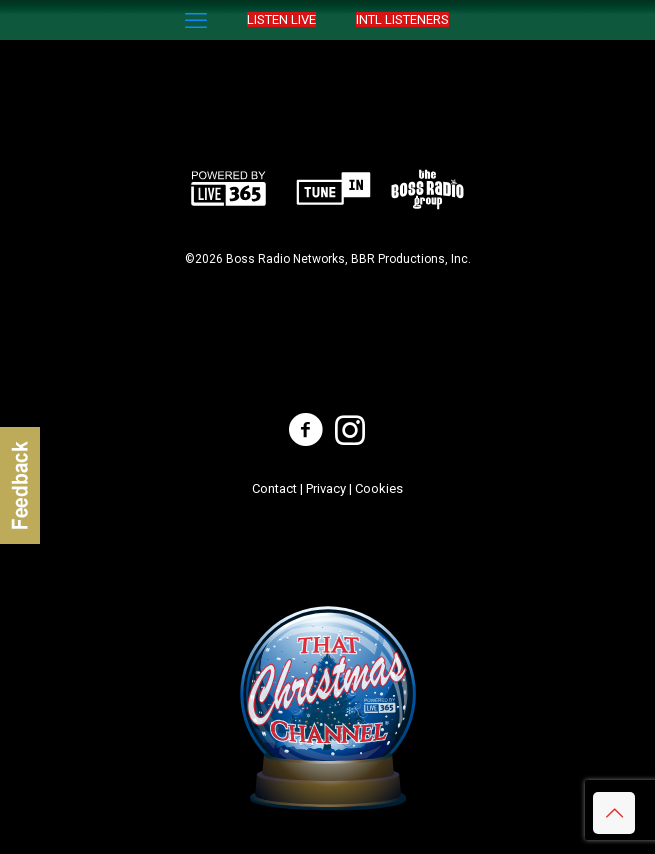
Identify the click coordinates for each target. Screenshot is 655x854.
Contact (274, 488)
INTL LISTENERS (402, 19)
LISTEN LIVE (281, 19)
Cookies (379, 488)
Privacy (326, 488)
